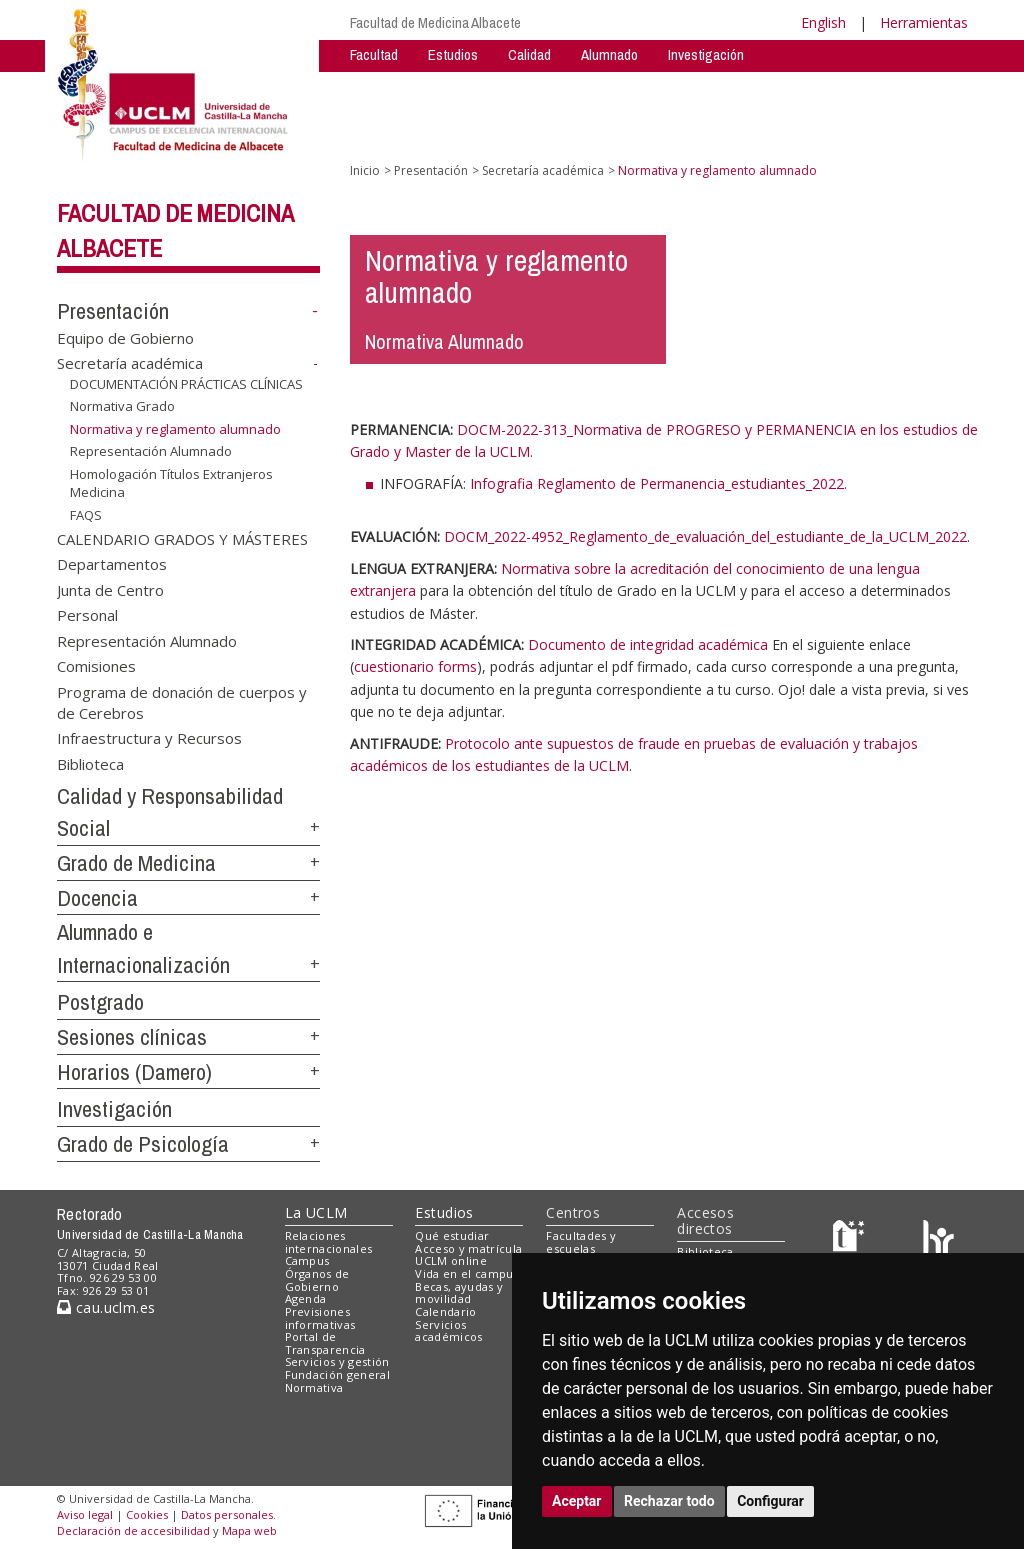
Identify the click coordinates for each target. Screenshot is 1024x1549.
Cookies (147, 1514)
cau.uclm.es (106, 1307)
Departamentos (112, 564)
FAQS (86, 515)
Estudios (453, 54)
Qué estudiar (452, 1235)
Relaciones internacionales (329, 1242)
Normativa (314, 1387)
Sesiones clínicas (132, 1037)
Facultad (374, 54)
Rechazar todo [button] (669, 1501)
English (823, 22)
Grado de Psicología (143, 1144)
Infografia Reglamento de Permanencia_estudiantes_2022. (658, 483)
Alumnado (609, 54)
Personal (87, 615)
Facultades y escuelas (581, 1242)
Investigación (706, 54)
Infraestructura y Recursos (149, 738)
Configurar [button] (770, 1501)
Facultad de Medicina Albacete (435, 22)
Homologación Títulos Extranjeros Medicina (171, 483)
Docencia (97, 898)
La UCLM (316, 1212)
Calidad (529, 54)
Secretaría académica (130, 363)
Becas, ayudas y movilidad (459, 1293)
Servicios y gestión (337, 1361)
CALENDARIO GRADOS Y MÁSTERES (182, 538)
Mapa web (249, 1530)
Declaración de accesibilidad (133, 1530)
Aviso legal (85, 1514)
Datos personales (227, 1514)
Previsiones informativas (320, 1318)
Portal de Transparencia (325, 1343)
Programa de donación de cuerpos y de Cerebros (182, 701)
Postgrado (100, 1002)
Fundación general (338, 1374)
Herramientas (924, 22)
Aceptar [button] (577, 1501)
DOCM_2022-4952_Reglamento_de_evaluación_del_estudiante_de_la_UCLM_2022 (705, 536)
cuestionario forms (415, 666)
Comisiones (96, 666)
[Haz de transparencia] (851, 1239)
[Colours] (938, 1239)
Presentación (113, 311)
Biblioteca (90, 763)
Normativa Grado (122, 406)
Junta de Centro (110, 589)
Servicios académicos (448, 1331)
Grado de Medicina (136, 863)
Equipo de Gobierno (125, 337)
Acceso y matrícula (468, 1248)
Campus (307, 1260)
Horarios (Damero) (134, 1072)
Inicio (365, 170)
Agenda (306, 1298)
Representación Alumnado (151, 451)
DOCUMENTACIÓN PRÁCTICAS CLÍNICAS (186, 384)
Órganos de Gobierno (317, 1280)
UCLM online (451, 1260)
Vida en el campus (467, 1273)
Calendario (445, 1311)
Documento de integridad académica (648, 644)
